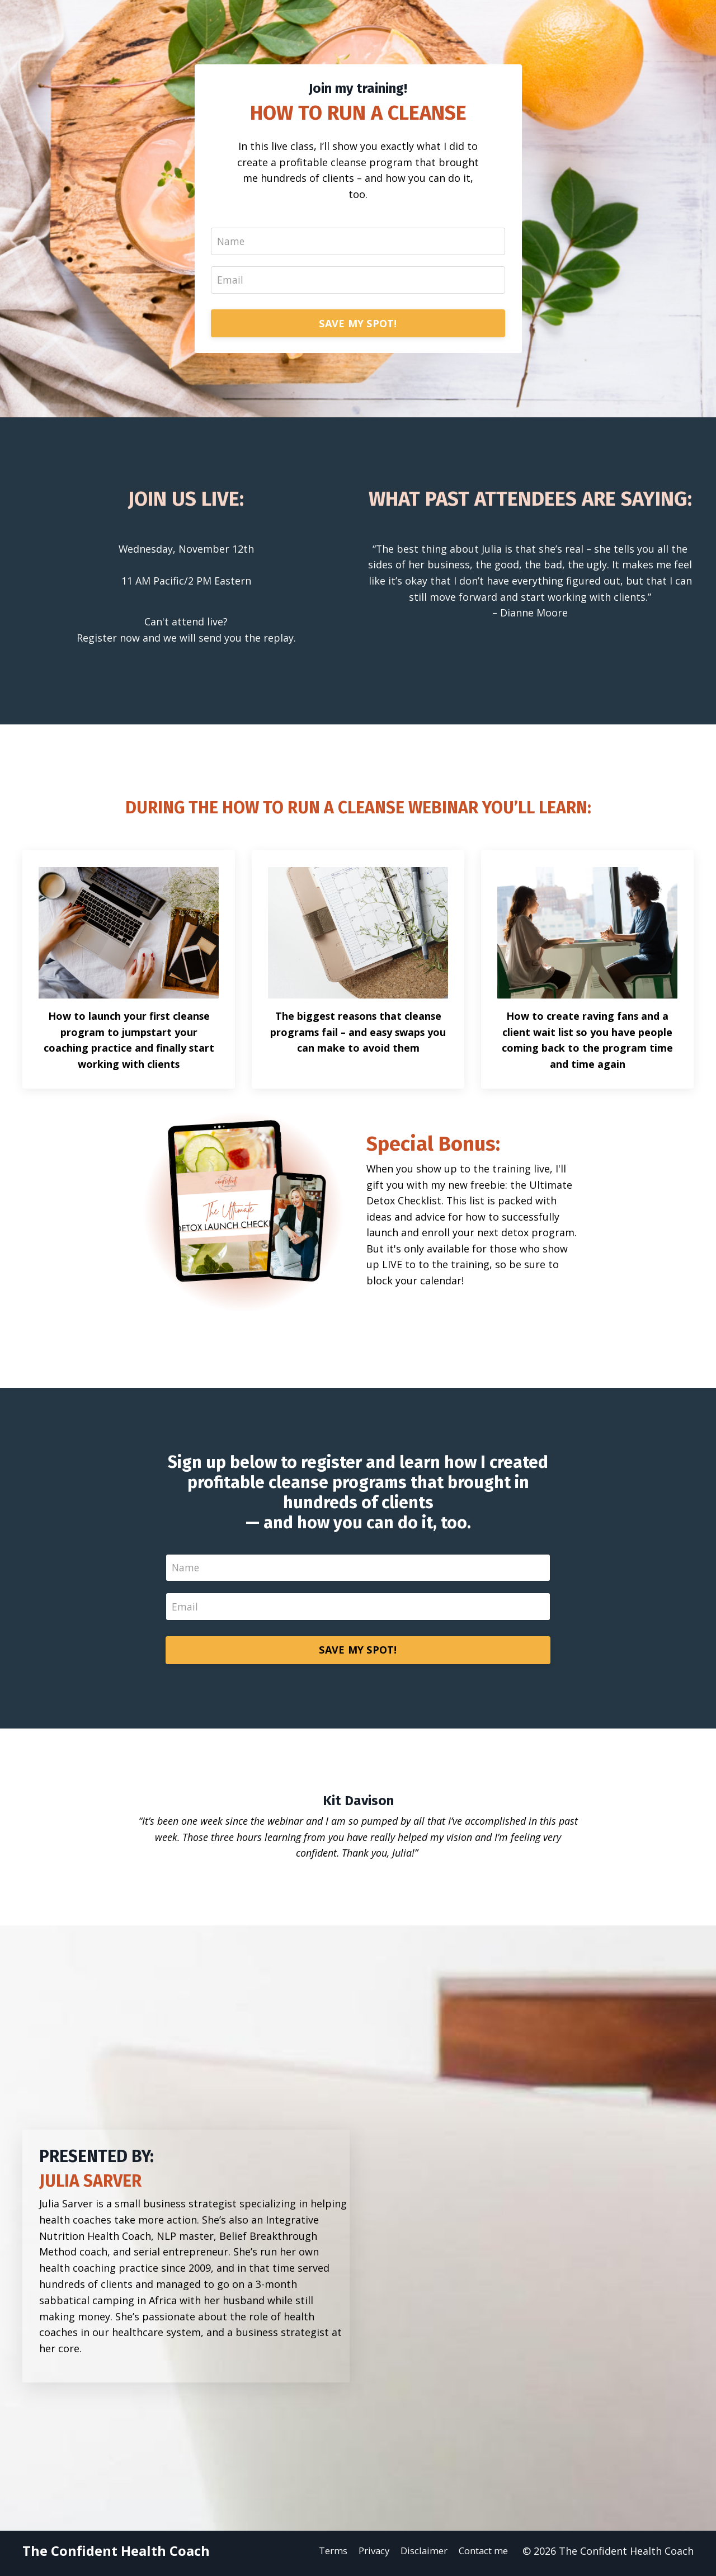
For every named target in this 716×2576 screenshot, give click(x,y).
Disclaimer (418, 2556)
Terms (321, 2556)
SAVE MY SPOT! (358, 325)
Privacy (365, 2556)
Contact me (483, 2556)
